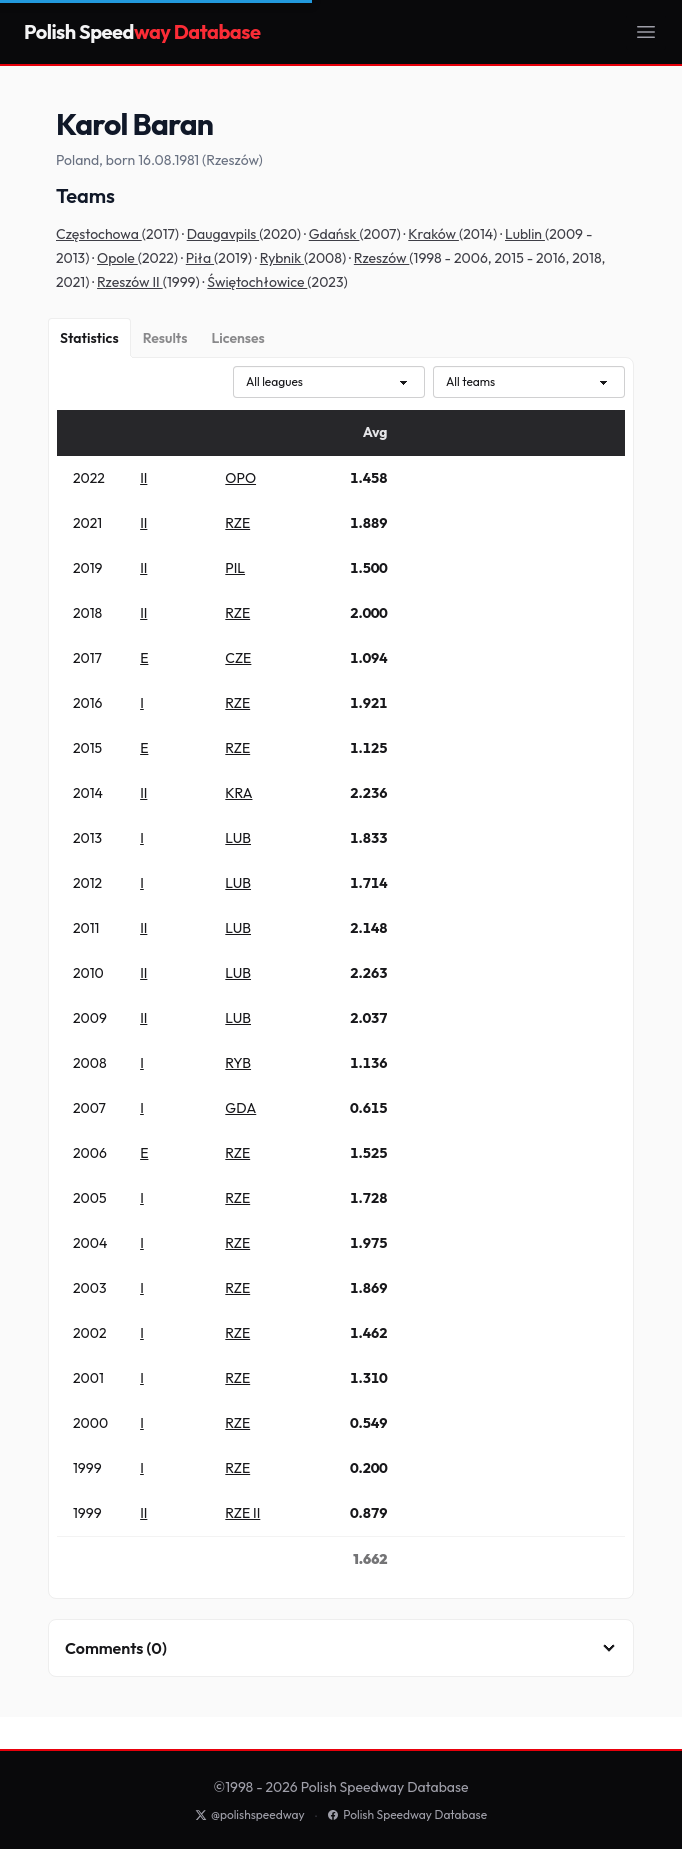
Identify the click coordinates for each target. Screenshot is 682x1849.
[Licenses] (237, 338)
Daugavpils (223, 234)
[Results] (165, 338)
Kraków (433, 234)
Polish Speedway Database (407, 1814)
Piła (200, 258)
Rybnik (282, 258)
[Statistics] (89, 338)
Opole (117, 258)
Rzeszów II (130, 282)
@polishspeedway (250, 1814)
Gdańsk (334, 234)
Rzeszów (381, 258)
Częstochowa (99, 234)
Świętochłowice (257, 282)
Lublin (525, 234)
